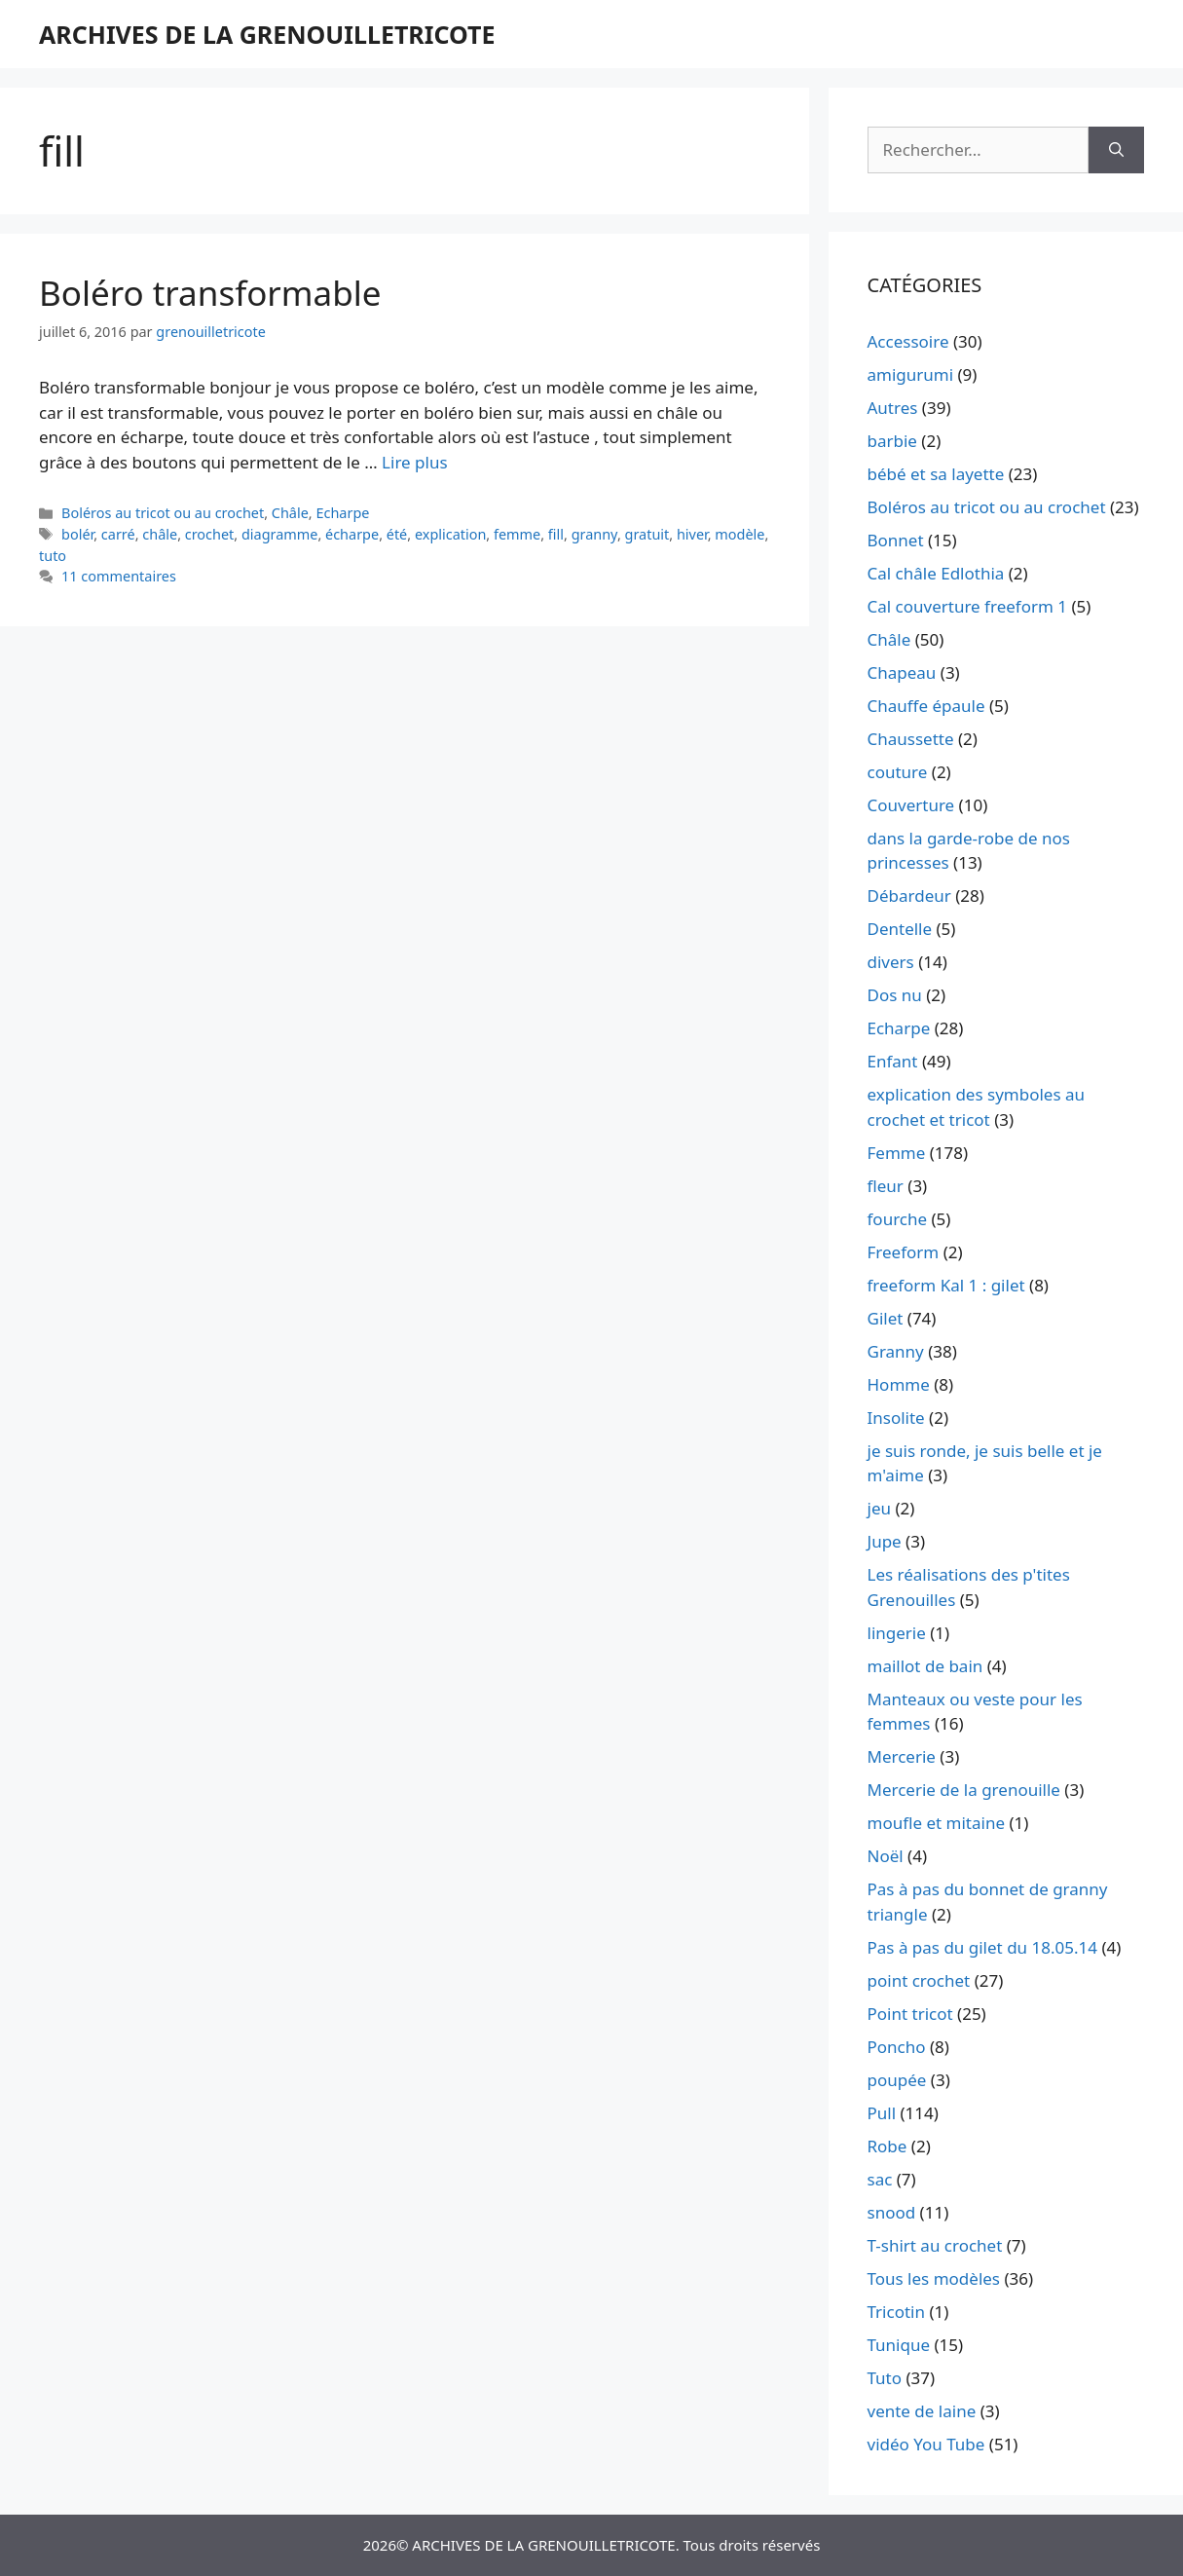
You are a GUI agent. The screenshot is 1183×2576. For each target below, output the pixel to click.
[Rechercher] (1116, 150)
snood (892, 2212)
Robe (887, 2146)
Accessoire (908, 341)
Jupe (885, 1541)
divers (891, 962)
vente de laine (922, 2411)
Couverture (911, 805)
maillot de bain (925, 1666)
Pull (882, 2113)
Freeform (904, 1252)
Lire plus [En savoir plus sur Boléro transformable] (414, 462)
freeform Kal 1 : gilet (946, 1285)
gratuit (647, 534)
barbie (892, 440)
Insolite (896, 1417)
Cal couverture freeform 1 (968, 606)
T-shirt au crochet (935, 2245)
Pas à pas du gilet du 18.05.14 (983, 1947)
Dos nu (895, 995)
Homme (899, 1384)
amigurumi (911, 374)
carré (118, 534)
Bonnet (896, 540)
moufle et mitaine (937, 1822)
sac (880, 2179)
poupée (897, 2080)
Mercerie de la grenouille (964, 1789)
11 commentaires (118, 576)
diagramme (279, 534)
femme (517, 534)
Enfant (893, 1061)
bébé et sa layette (936, 474)
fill (556, 534)
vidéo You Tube (926, 2444)
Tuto (885, 2378)
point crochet (919, 1980)
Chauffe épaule (926, 705)
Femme (897, 1152)
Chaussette (911, 739)
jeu (879, 1508)
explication (450, 534)
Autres (893, 407)
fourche (898, 1219)
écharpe (352, 534)
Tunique (899, 2344)
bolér (77, 534)
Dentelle (900, 928)
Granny (896, 1351)
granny (594, 534)
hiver (692, 534)
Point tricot (910, 2013)
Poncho (897, 2046)
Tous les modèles (934, 2278)
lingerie (897, 1633)
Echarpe (342, 513)
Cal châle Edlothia (936, 573)
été (397, 534)
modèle (739, 534)
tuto (52, 555)
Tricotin (896, 2311)
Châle (290, 513)
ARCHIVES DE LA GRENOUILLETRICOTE (267, 34)
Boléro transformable (210, 293)
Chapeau (902, 672)
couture (898, 772)
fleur (886, 1186)
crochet (210, 534)
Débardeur (909, 895)
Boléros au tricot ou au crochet (162, 513)
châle (159, 534)
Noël (886, 1856)
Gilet (886, 1318)
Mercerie (902, 1756)
